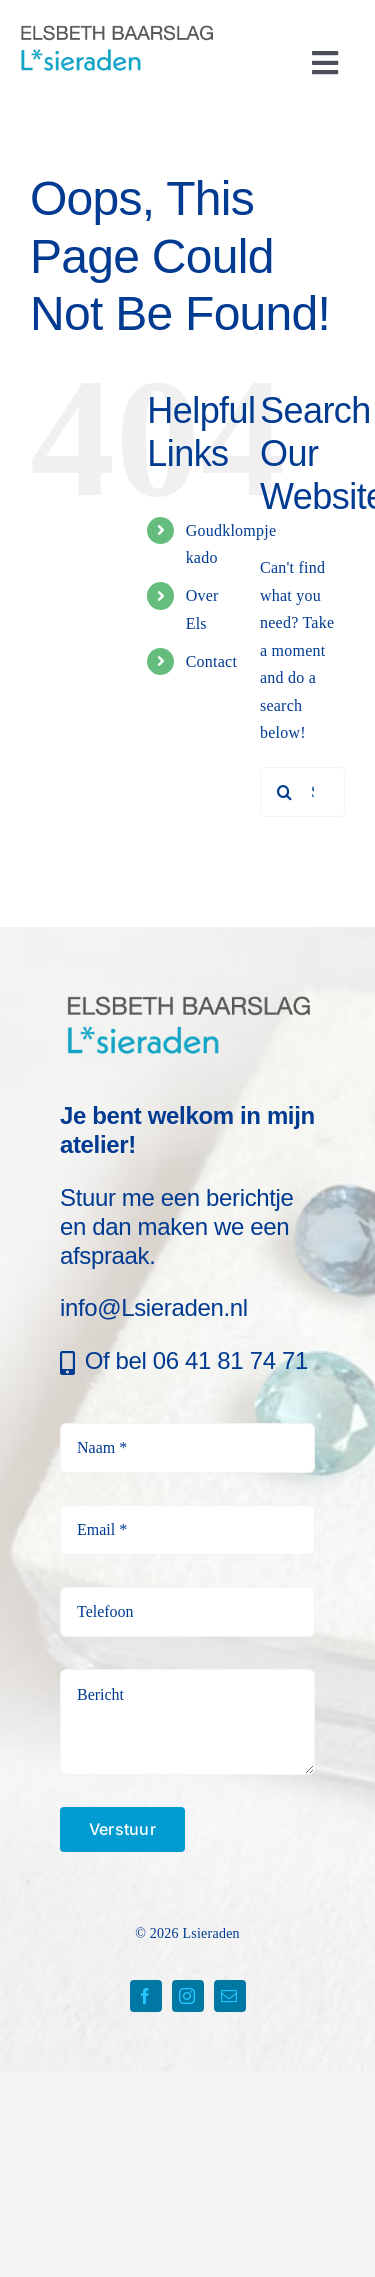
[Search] (285, 792)
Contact (211, 661)
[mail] (230, 1996)
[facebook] (146, 1996)
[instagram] (188, 1996)
